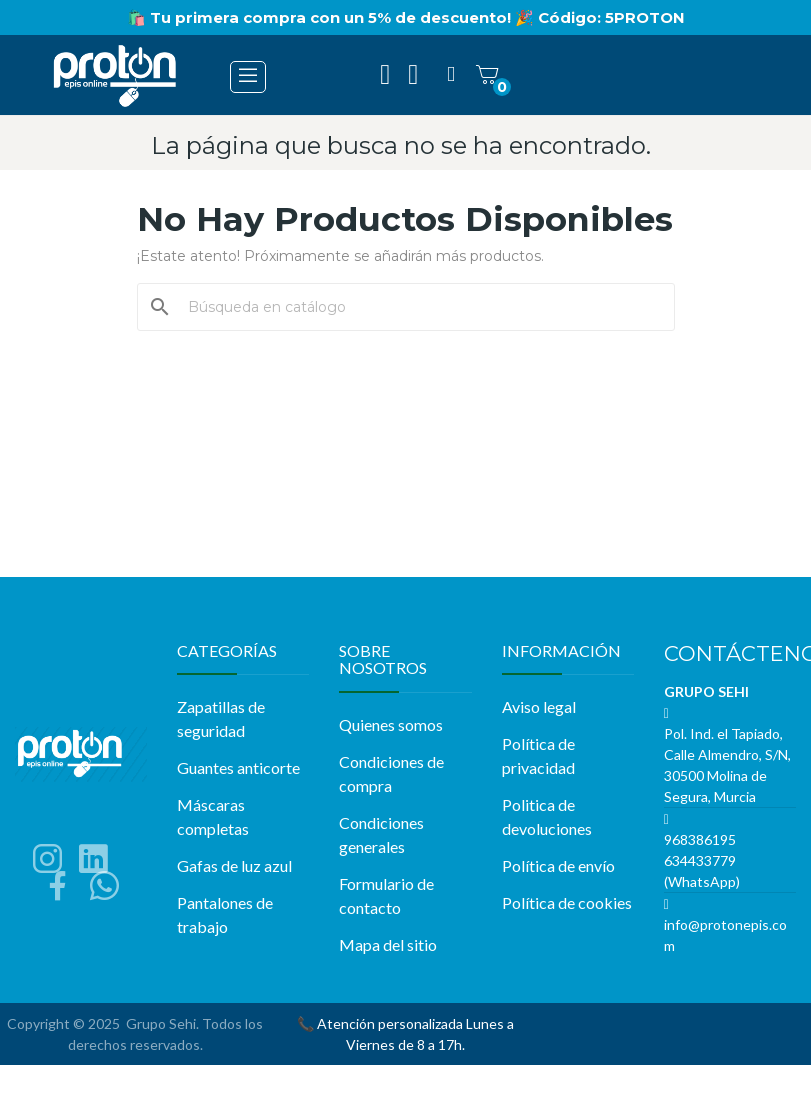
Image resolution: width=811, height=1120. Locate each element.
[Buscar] (418, 307)
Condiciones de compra (391, 773)
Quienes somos (391, 724)
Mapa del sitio (388, 944)
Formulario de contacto (386, 895)
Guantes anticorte (238, 767)
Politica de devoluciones (547, 816)
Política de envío (558, 865)
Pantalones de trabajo (225, 914)
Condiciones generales (381, 834)
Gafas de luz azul (234, 865)
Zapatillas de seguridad (221, 718)
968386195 (700, 839)
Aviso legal (539, 706)
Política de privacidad (538, 755)
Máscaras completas (213, 816)
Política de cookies (567, 902)
